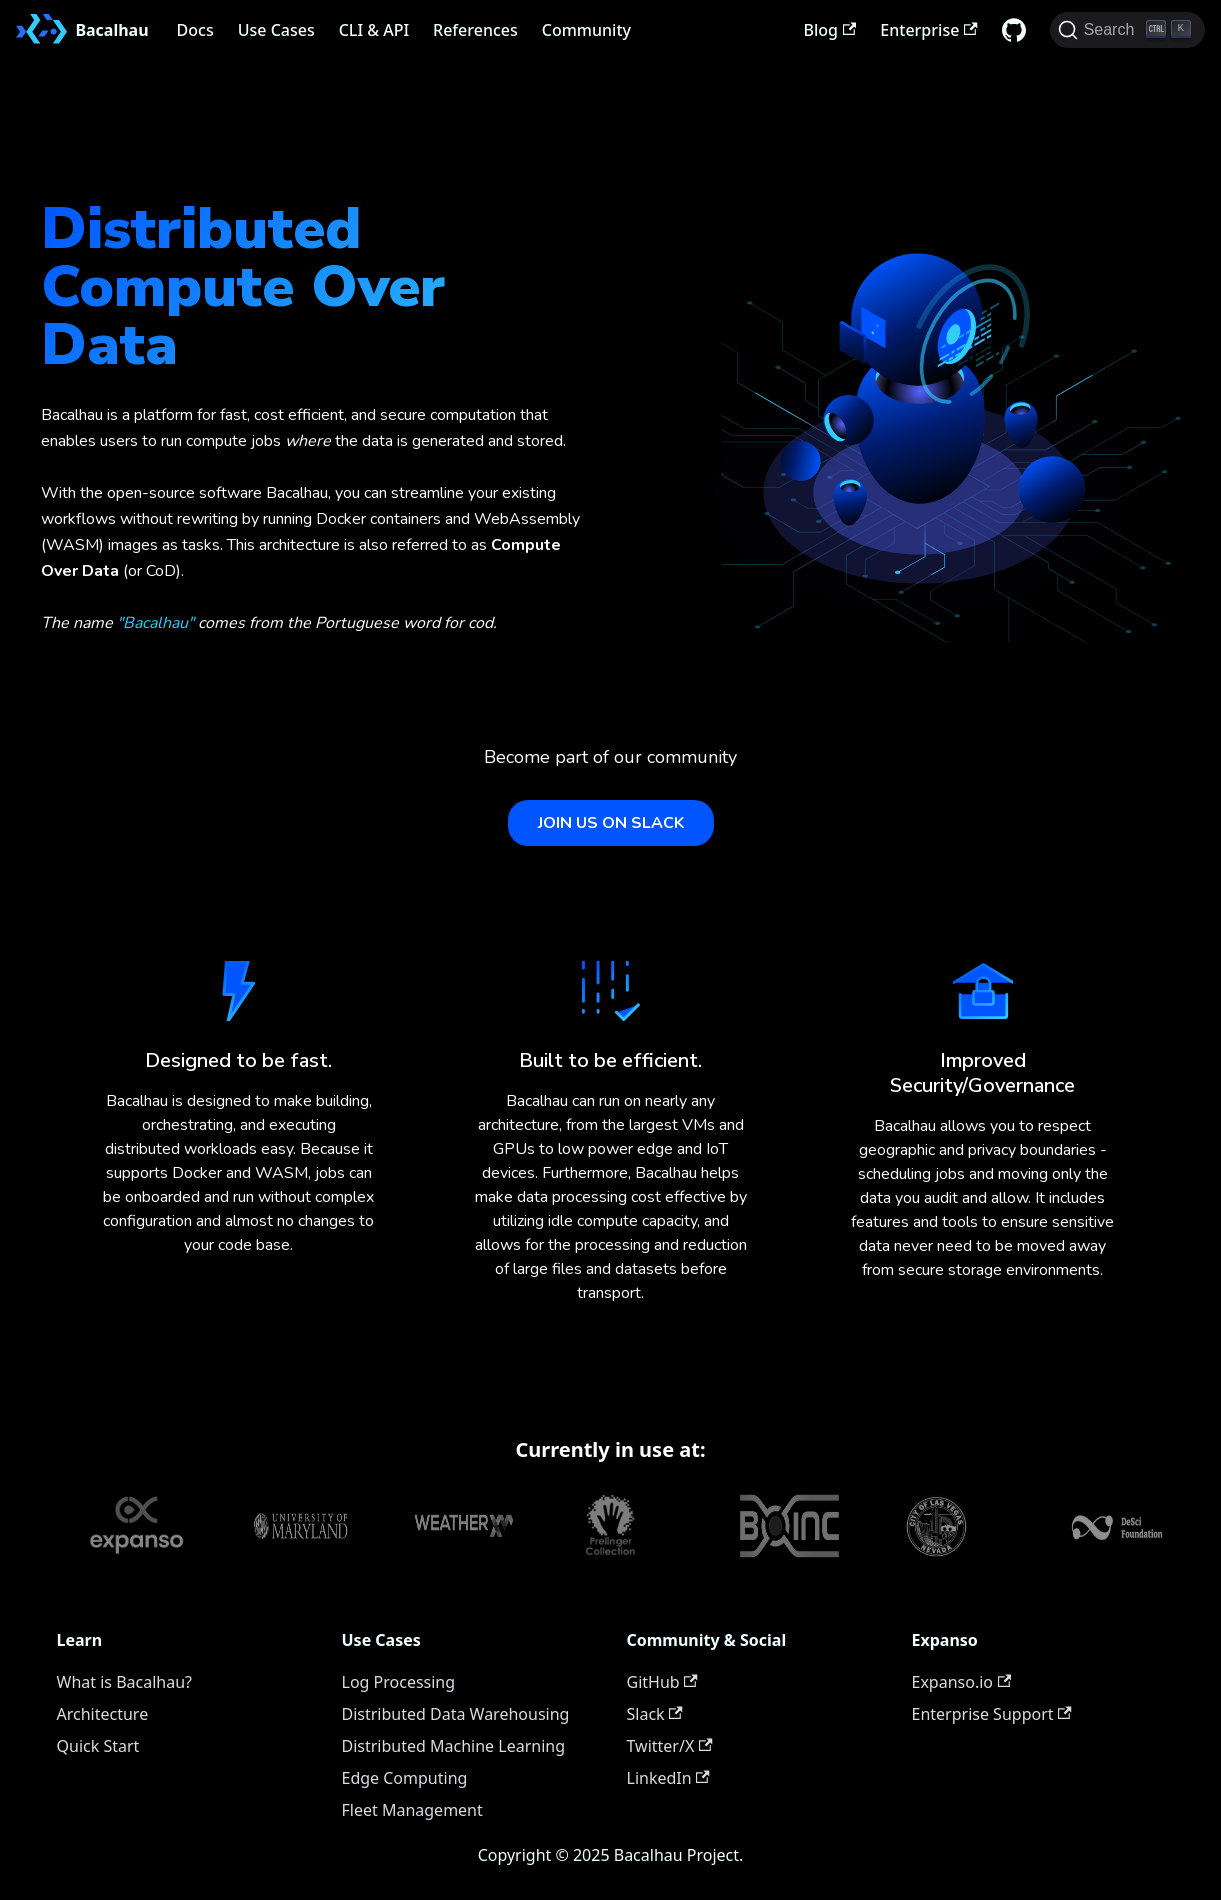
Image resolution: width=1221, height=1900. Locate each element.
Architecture (103, 1714)
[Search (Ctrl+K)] (1127, 30)
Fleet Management (412, 1810)
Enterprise (928, 30)
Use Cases (276, 30)
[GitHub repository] (1014, 30)
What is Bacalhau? (125, 1682)
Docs (195, 30)
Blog (830, 30)
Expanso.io (962, 1682)
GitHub (662, 1682)
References (475, 30)
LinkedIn (668, 1778)
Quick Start (98, 1746)
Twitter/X (670, 1746)
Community (586, 30)
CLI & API (374, 30)
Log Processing (399, 1682)
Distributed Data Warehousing (456, 1714)
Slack (655, 1714)
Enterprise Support (992, 1714)
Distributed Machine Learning (454, 1746)
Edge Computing (405, 1778)
